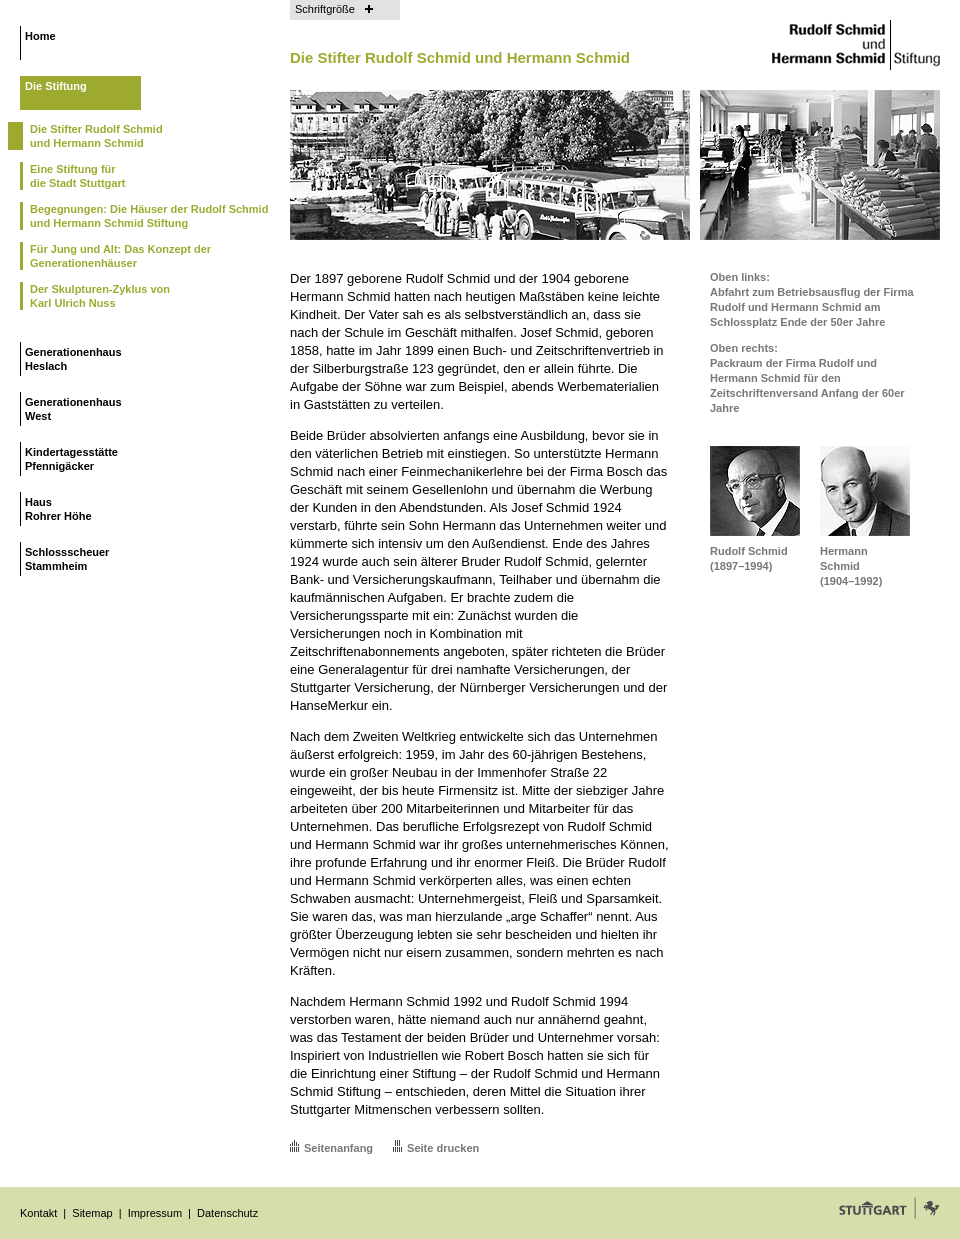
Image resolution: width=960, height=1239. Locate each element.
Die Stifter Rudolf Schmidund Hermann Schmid (96, 136)
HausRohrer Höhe (58, 509)
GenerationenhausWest (73, 409)
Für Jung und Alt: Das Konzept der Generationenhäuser (120, 256)
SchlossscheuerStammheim (67, 559)
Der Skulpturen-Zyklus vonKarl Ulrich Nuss (100, 296)
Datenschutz (227, 1213)
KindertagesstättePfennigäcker (71, 459)
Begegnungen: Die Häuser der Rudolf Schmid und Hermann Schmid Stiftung (149, 216)
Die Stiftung (56, 86)
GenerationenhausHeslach (73, 359)
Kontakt (38, 1213)
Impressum (155, 1213)
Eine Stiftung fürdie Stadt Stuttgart (77, 176)
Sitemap (92, 1213)
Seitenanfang (338, 1148)
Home (40, 36)
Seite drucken (443, 1148)
